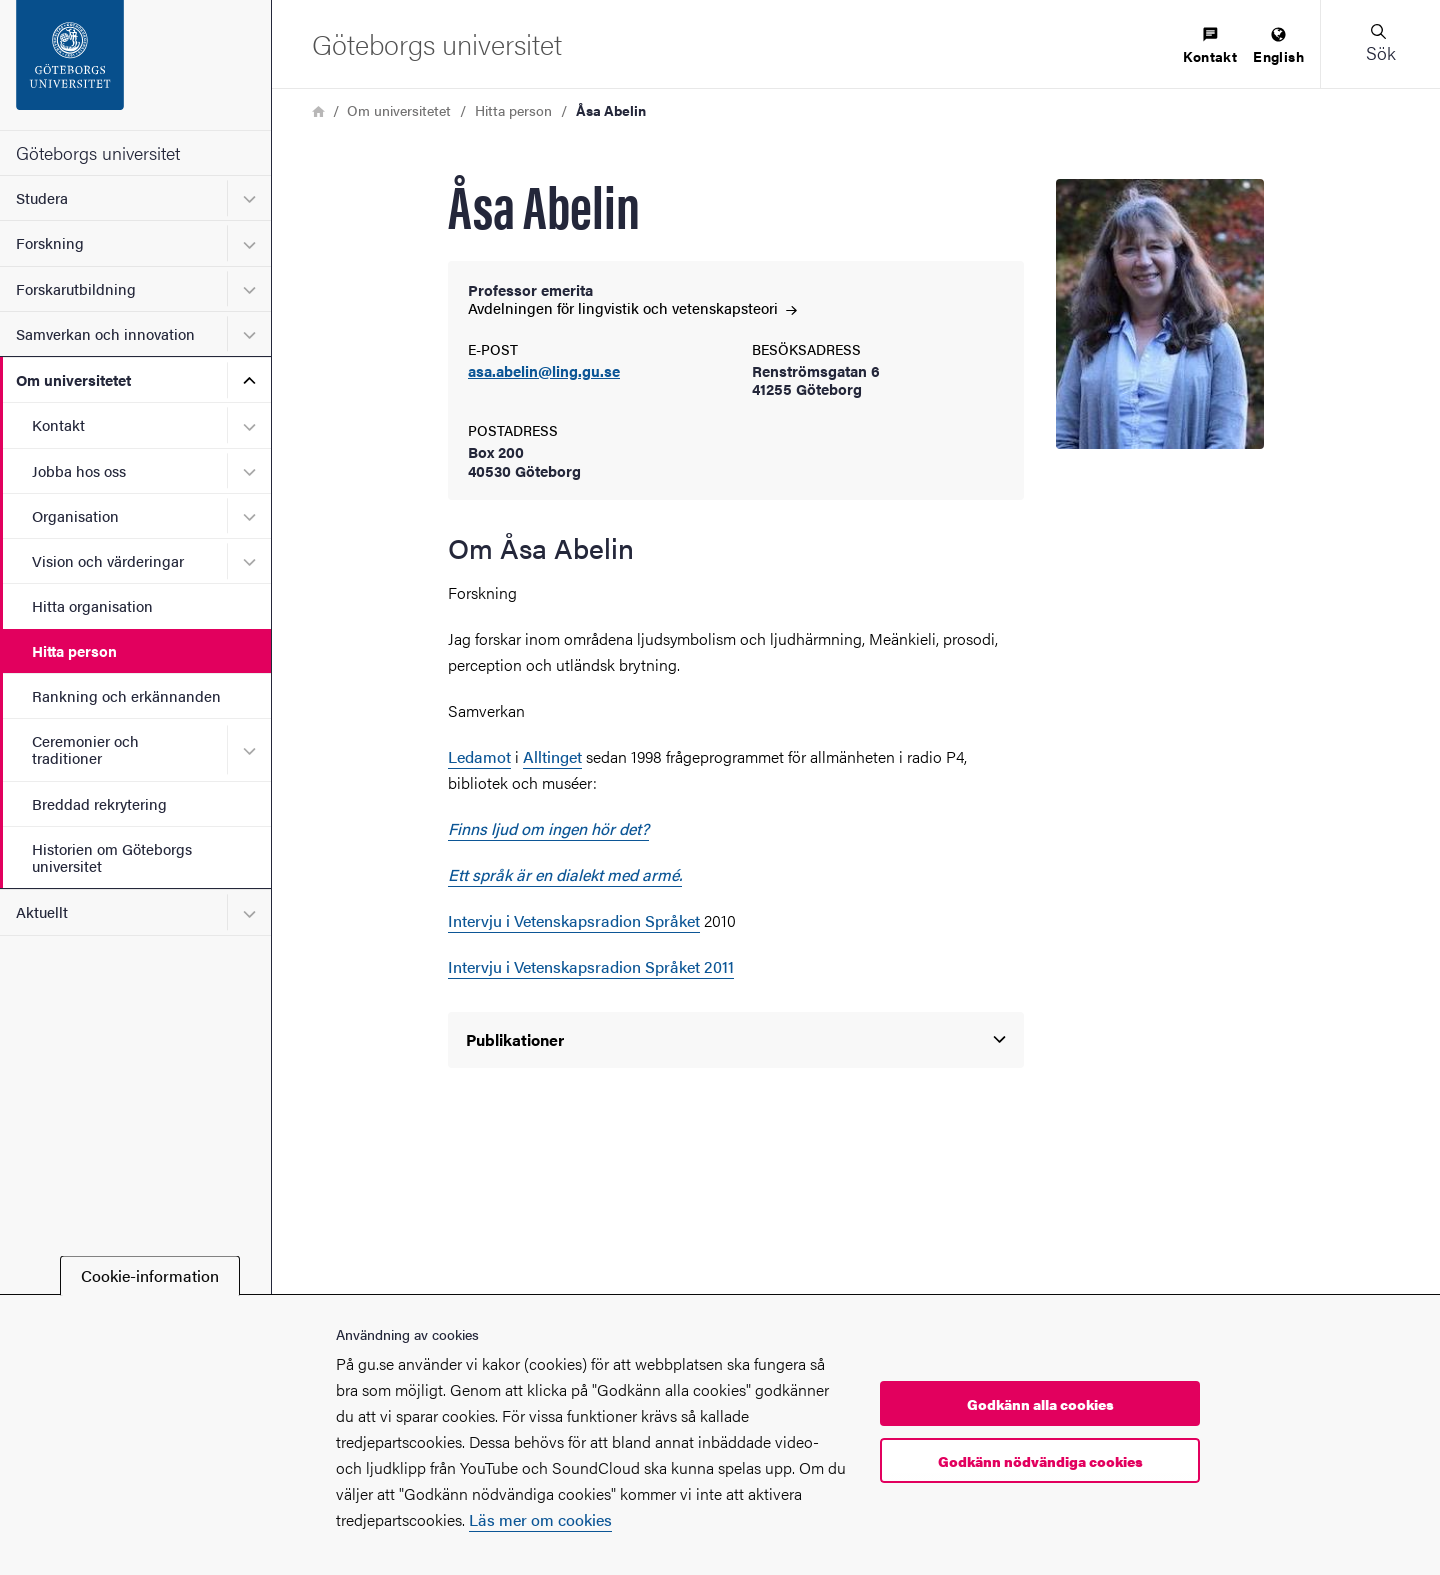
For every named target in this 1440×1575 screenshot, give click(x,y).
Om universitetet (73, 379)
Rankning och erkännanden (126, 695)
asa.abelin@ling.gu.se (544, 371)
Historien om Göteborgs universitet (112, 857)
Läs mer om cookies (540, 1519)
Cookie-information (150, 1275)
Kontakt (58, 424)
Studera (42, 197)
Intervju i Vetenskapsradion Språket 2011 (591, 966)
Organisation (75, 515)
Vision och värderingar (108, 560)
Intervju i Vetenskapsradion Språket (574, 920)
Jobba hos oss (79, 470)
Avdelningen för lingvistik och (632, 307)
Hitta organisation (92, 605)
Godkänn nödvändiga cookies (1040, 1461)
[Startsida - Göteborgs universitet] (135, 65)
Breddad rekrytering (99, 803)
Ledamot (479, 756)
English (1278, 46)
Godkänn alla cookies (1040, 1404)
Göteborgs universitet (98, 152)
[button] (1380, 44)
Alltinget (552, 756)
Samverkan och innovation (105, 333)
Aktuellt (42, 911)
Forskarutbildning (76, 288)
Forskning (50, 242)
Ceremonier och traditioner (85, 749)
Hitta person (74, 650)
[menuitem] (1210, 46)
